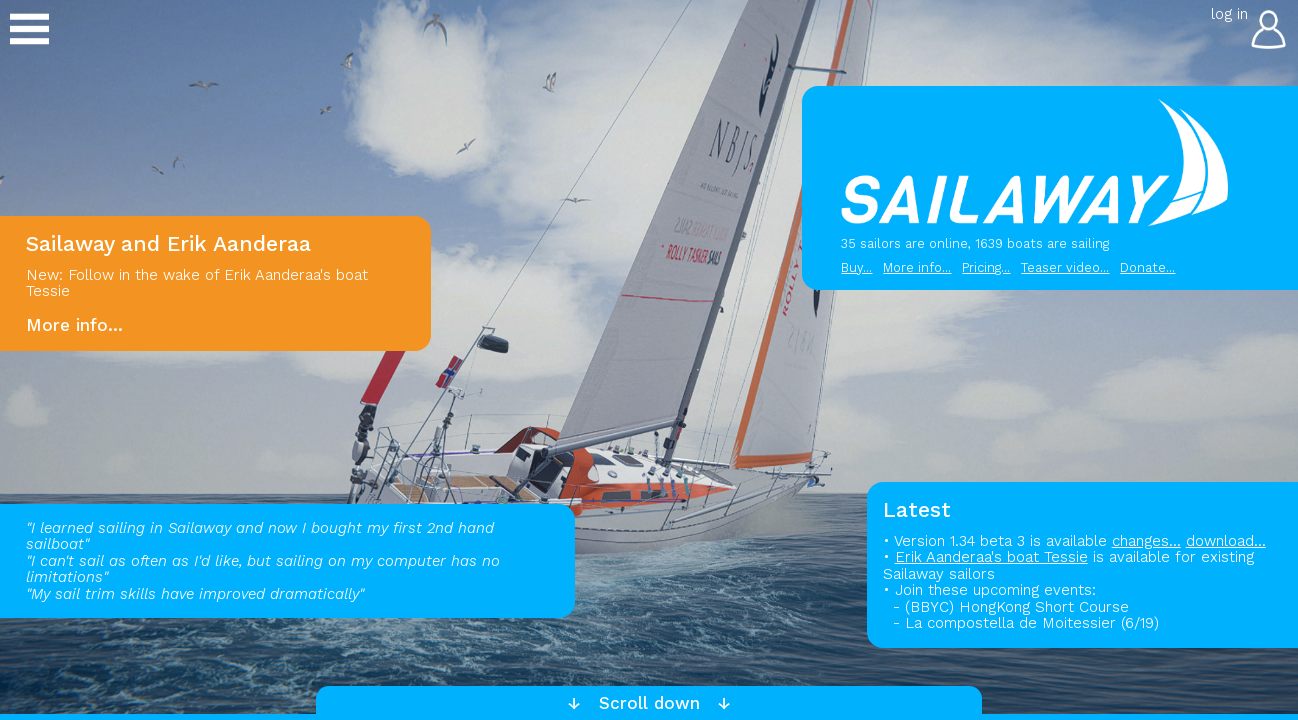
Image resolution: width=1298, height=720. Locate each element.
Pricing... (986, 267)
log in (1229, 14)
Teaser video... (1065, 267)
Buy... (856, 267)
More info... (917, 267)
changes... (1146, 541)
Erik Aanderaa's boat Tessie (991, 557)
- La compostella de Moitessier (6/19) (1021, 623)
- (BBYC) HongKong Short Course (1006, 607)
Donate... (1147, 267)
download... (1226, 541)
